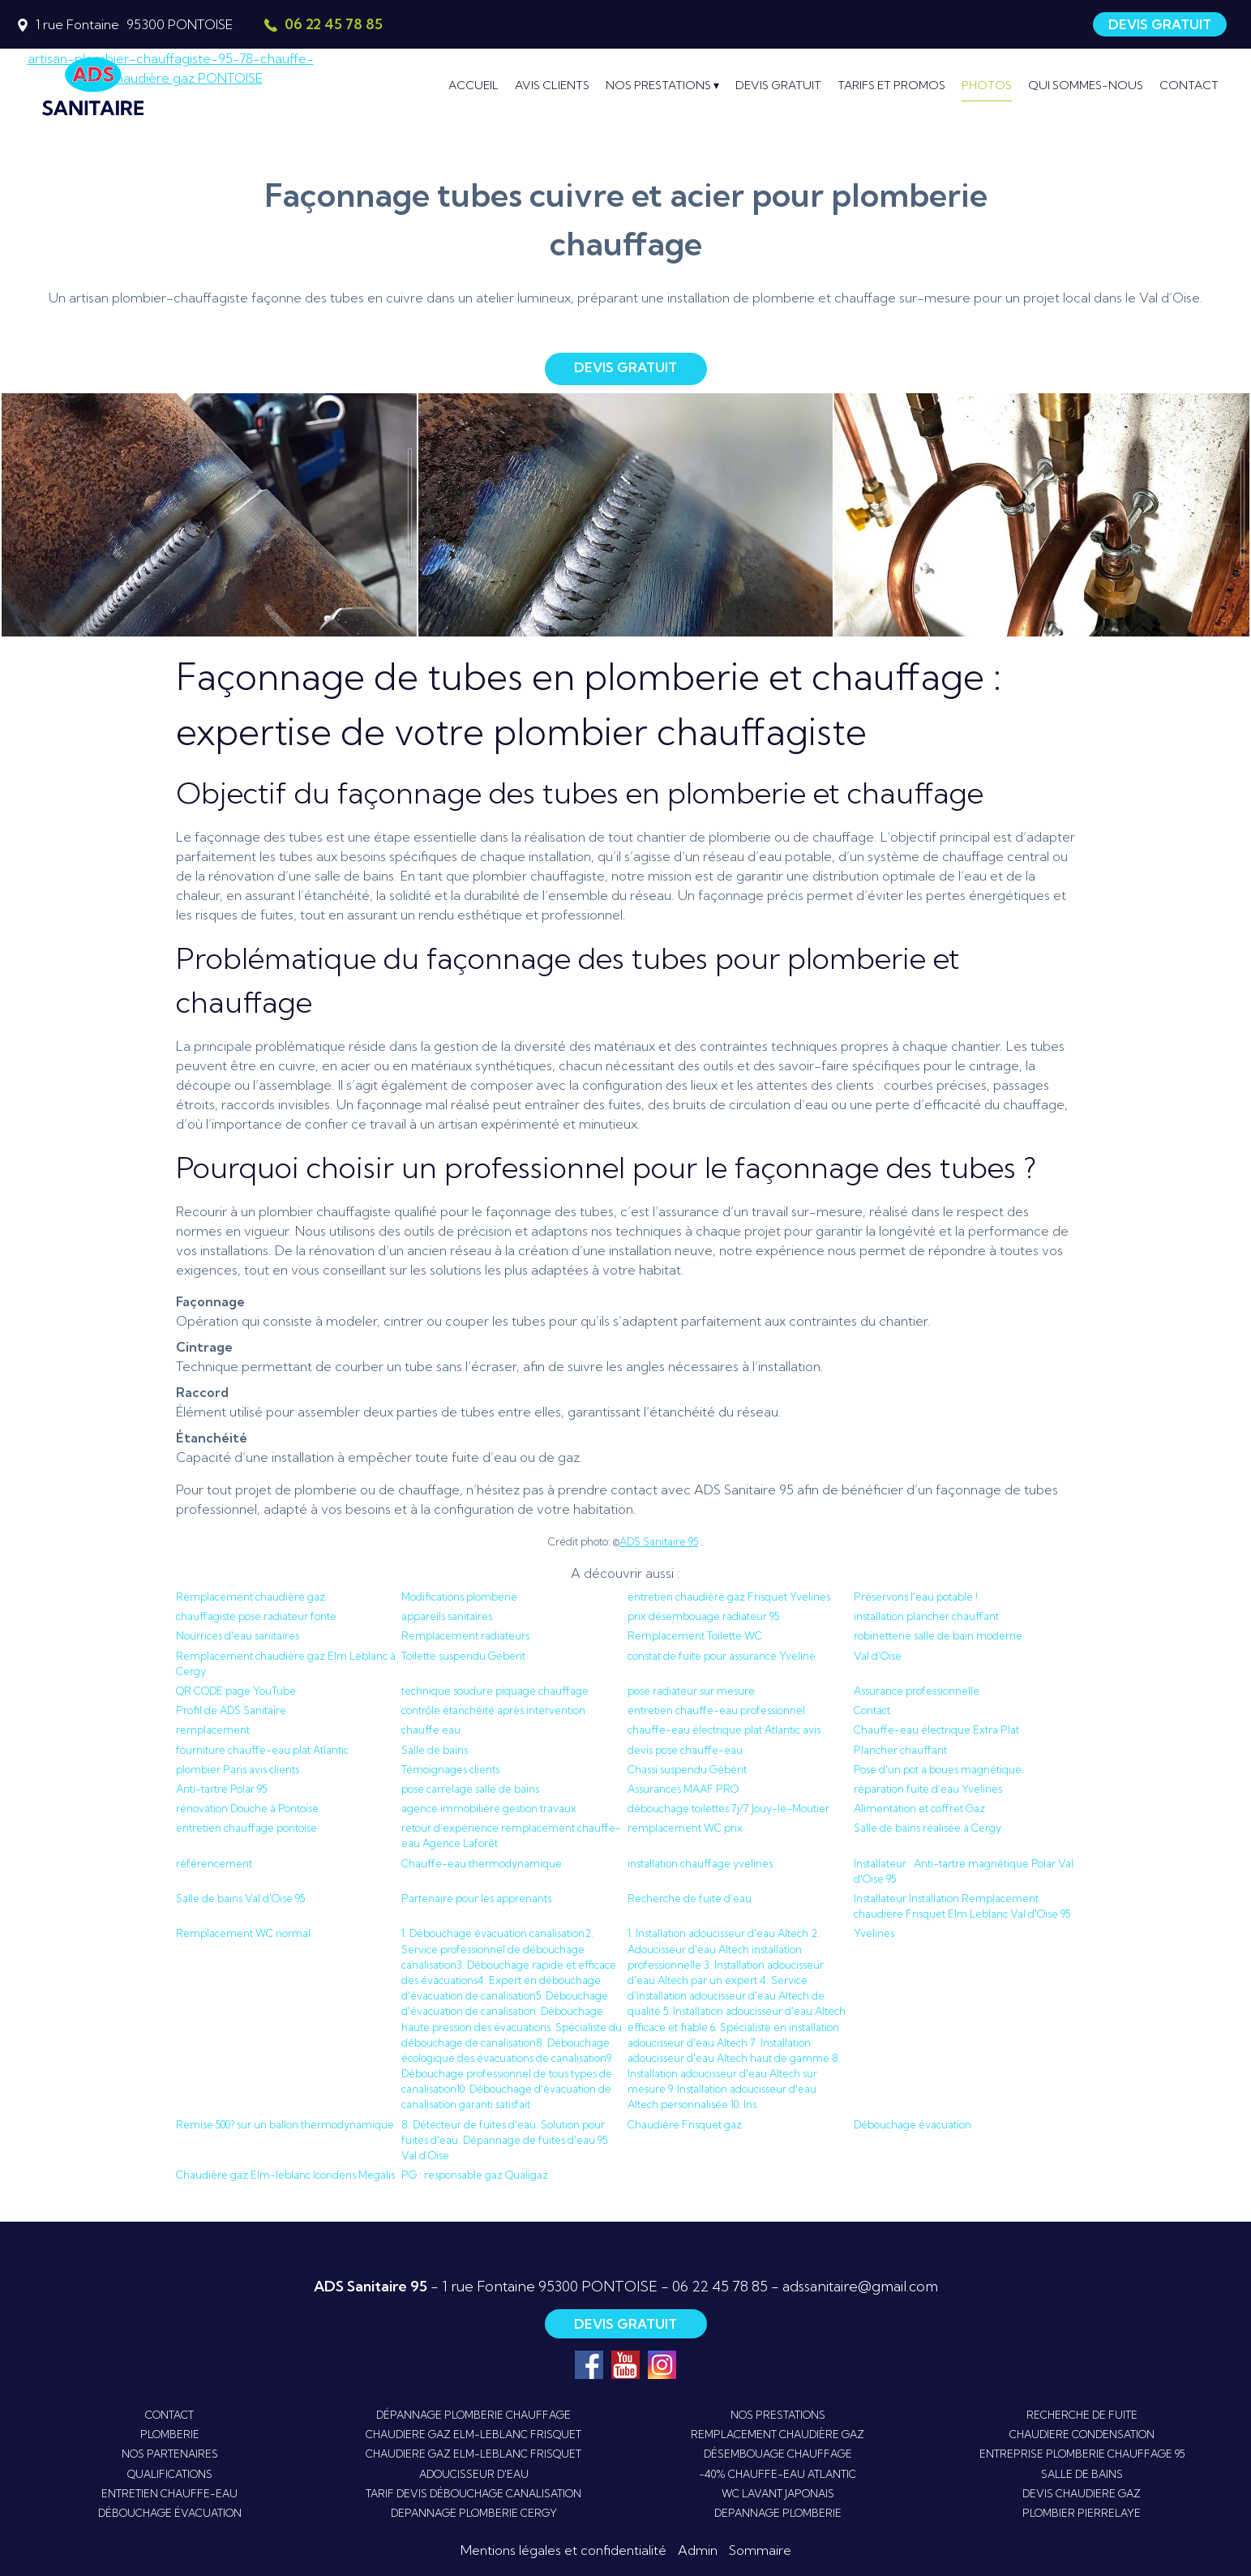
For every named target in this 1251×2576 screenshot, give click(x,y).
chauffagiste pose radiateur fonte (256, 1615)
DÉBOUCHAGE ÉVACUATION (170, 2512)
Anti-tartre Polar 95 (221, 1788)
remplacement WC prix (685, 1827)
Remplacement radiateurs (465, 1635)
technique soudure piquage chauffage (495, 1690)
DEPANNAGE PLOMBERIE (778, 2512)
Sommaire (760, 2550)
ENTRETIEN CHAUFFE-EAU (169, 2493)
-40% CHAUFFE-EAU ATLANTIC (777, 2473)
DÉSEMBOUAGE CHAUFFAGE (778, 2453)
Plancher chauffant (900, 1749)
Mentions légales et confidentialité (563, 2550)
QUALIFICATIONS (169, 2473)
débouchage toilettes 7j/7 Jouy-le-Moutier (728, 1808)
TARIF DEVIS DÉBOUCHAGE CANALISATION (473, 2493)
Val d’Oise (878, 1655)
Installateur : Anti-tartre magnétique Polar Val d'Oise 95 (963, 1871)
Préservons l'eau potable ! (916, 1596)
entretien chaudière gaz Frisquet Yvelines (729, 1596)
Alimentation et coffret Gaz (919, 1808)
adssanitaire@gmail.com (860, 2286)
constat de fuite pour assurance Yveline (722, 1655)
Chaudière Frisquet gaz (685, 2124)
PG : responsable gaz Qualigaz (474, 2174)
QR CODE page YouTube (236, 1690)
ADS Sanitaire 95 (658, 1541)
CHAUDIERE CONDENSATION (1082, 2434)
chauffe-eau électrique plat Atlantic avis (724, 1729)
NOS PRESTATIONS (777, 2414)
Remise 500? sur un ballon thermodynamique (285, 2124)
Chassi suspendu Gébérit (687, 1769)
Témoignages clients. (451, 1769)
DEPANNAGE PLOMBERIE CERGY (474, 2512)
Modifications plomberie (459, 1596)
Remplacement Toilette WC (695, 1635)
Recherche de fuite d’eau (690, 1898)
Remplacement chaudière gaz (250, 1596)
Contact (872, 1710)
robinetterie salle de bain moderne (938, 1635)
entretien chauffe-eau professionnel (716, 1710)
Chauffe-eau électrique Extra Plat (936, 1729)
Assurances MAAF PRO (683, 1788)
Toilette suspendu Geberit (463, 1655)
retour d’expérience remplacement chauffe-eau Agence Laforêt (511, 1835)
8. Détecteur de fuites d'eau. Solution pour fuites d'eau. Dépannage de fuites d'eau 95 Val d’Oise (504, 2140)
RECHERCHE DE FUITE (1081, 2414)
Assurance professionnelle (916, 1690)
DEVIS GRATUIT (1159, 24)
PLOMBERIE (169, 2434)
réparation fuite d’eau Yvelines (928, 1788)
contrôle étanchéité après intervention (493, 1710)
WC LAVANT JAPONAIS (778, 2493)
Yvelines (874, 1933)
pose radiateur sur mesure (691, 1690)
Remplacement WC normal (243, 1933)
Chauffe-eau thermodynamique (481, 1863)
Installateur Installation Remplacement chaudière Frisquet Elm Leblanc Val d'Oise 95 (962, 1906)
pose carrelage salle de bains (470, 1788)
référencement (214, 1863)
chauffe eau (431, 1729)
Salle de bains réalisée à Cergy (927, 1827)
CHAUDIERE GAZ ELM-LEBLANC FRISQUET (473, 2434)
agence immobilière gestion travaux (488, 1808)
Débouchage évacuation (912, 2124)
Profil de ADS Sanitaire (231, 1710)
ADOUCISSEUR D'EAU (474, 2473)
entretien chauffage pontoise (246, 1827)
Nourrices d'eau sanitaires (237, 1635)
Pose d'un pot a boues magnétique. (939, 1769)
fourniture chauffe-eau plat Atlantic (262, 1749)
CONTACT (169, 2414)
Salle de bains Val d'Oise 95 (240, 1898)
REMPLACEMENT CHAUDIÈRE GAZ (777, 2434)
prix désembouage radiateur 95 (703, 1615)
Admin (698, 2550)
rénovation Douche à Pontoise (247, 1808)
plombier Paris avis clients (237, 1769)
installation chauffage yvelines (700, 1863)
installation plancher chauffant (926, 1615)
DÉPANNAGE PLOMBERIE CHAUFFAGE (473, 2414)
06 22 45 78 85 (720, 2286)
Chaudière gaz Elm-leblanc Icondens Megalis (285, 2174)
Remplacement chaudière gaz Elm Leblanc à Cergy (286, 1663)
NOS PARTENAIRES (170, 2453)
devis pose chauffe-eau (685, 1749)
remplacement (213, 1729)
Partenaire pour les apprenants (476, 1898)
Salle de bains (434, 1749)
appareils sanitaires (446, 1615)
